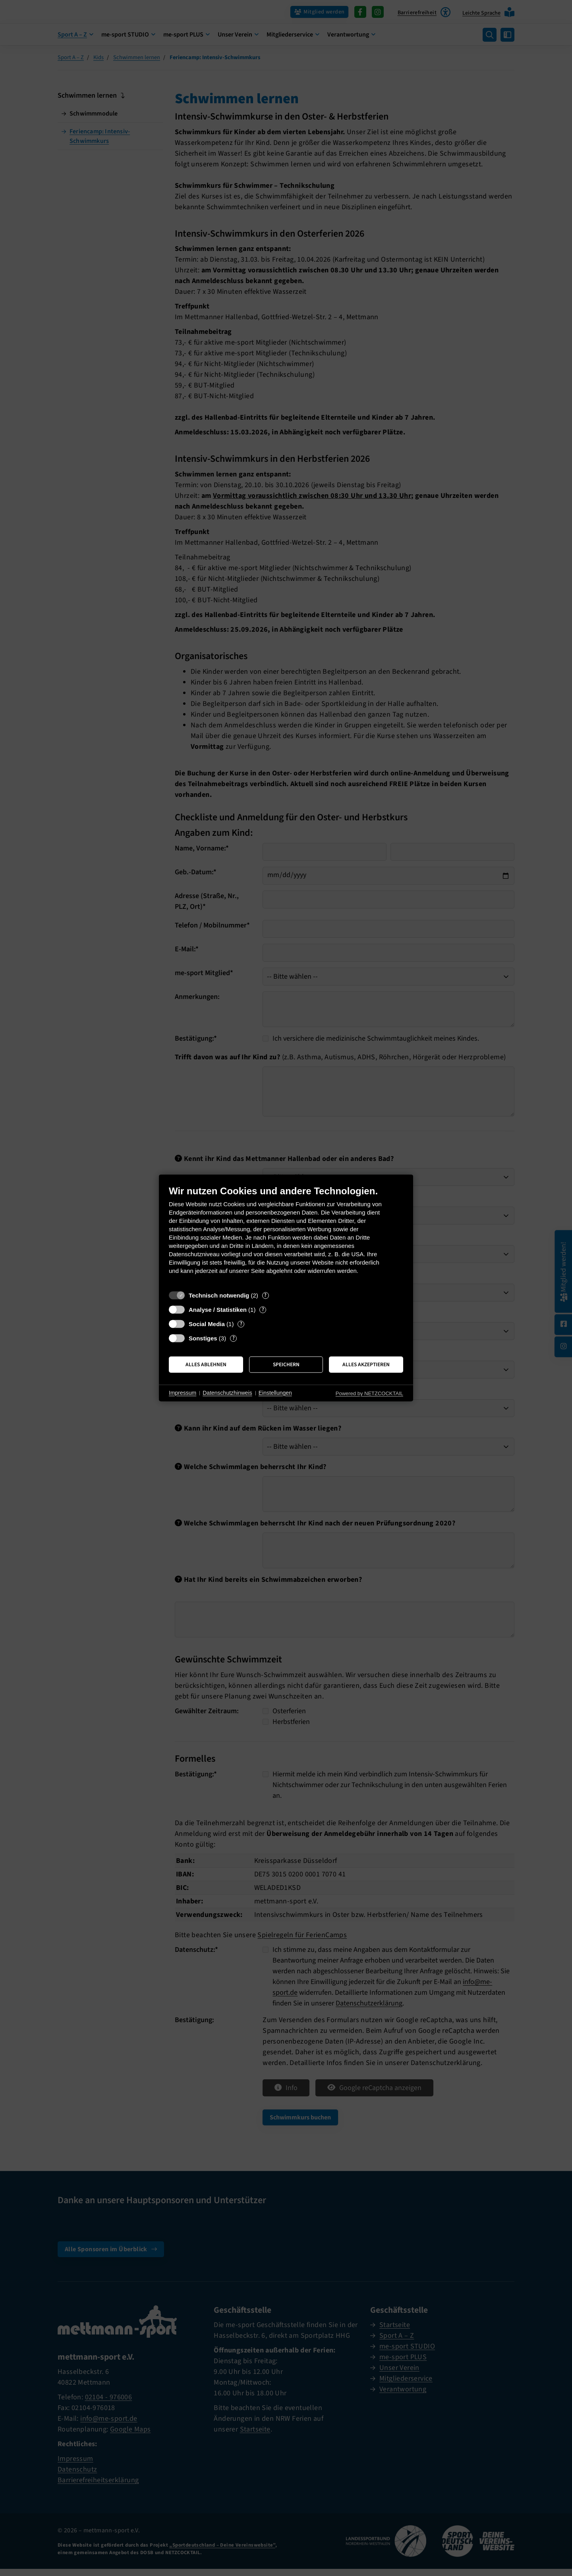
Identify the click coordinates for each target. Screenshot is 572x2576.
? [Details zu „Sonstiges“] (233, 1338)
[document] (286, 1235)
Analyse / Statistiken (218, 1309)
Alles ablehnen (206, 1364)
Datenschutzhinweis (227, 1393)
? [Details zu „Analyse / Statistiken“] (263, 1309)
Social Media (207, 1324)
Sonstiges (203, 1338)
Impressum (182, 1393)
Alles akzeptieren (366, 1364)
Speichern (286, 1364)
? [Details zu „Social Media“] (241, 1324)
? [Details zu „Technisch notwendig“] (265, 1295)
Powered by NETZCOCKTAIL (369, 1393)
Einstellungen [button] (275, 1393)
